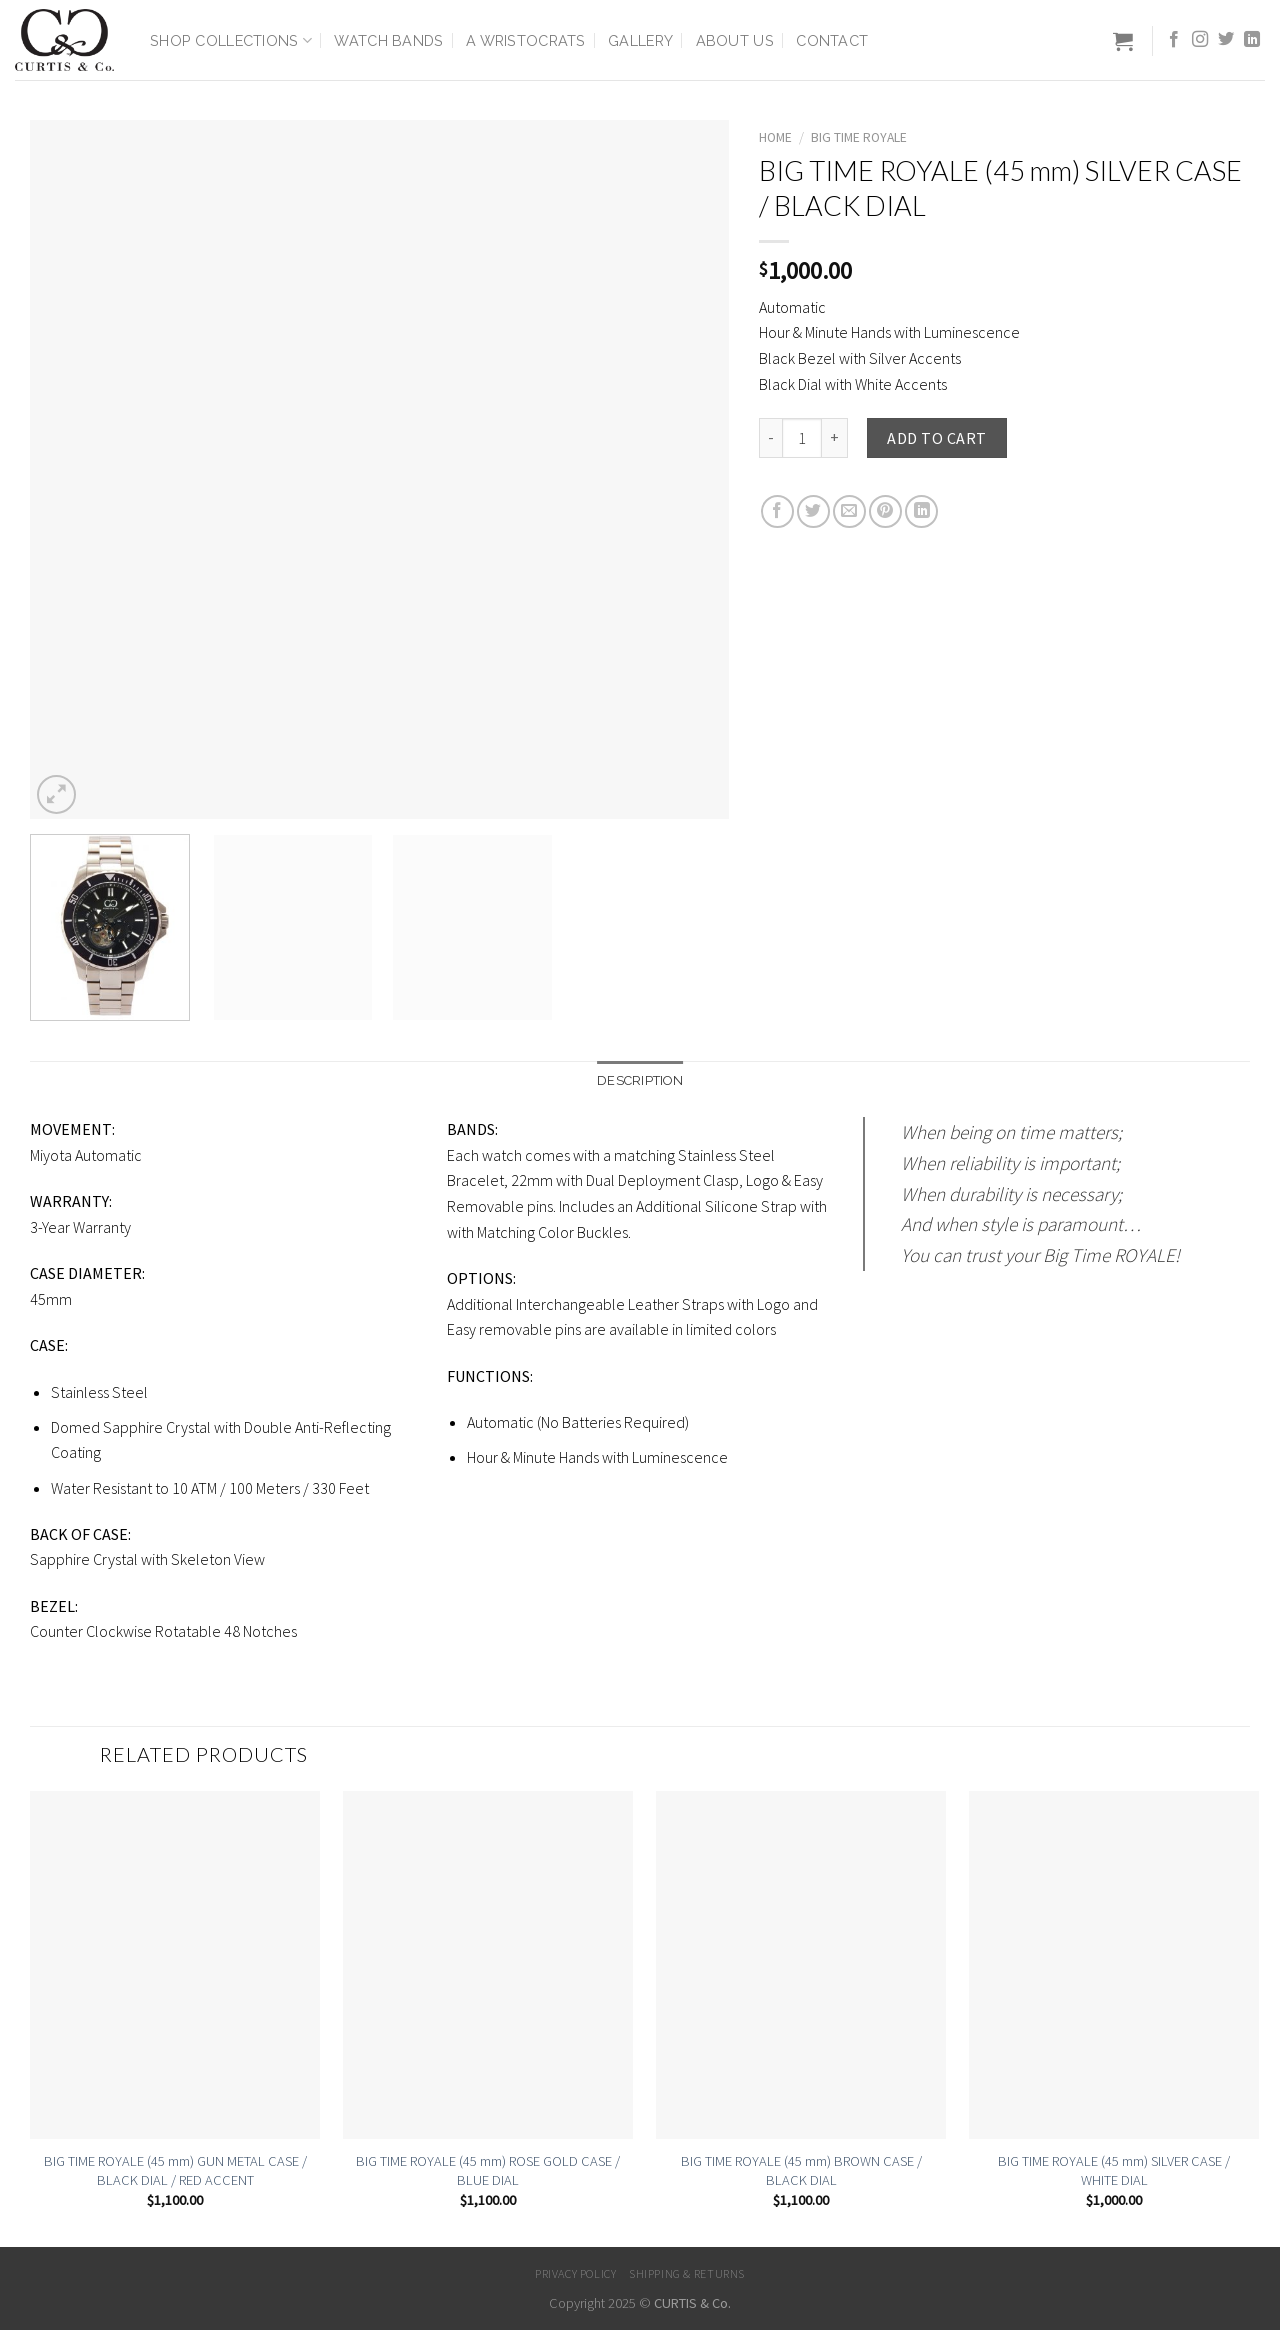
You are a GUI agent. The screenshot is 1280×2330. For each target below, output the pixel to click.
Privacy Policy (576, 2273)
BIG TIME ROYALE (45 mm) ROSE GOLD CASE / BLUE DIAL (488, 2170)
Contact (832, 40)
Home (775, 137)
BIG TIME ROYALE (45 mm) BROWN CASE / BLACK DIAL (801, 2170)
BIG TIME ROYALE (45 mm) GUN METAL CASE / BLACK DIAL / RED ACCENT (175, 2170)
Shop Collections (231, 40)
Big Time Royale (859, 137)
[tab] (640, 1081)
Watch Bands (388, 40)
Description (640, 1080)
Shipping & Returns (687, 2273)
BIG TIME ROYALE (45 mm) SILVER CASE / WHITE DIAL (1114, 2170)
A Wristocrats (526, 40)
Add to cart (936, 438)
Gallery (640, 40)
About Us (735, 40)
